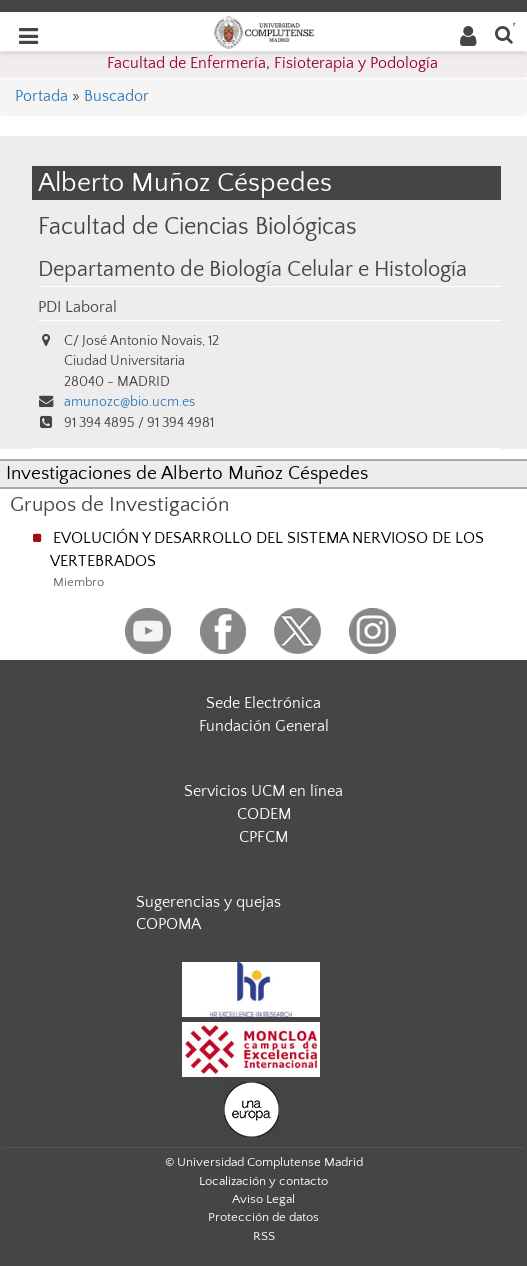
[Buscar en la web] (504, 33)
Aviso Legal (263, 1199)
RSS (264, 1236)
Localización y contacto (263, 1181)
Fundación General (264, 726)
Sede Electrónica (263, 703)
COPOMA (168, 924)
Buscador (116, 96)
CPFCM (263, 837)
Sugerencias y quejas (208, 902)
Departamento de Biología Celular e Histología (252, 270)
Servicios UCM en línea (263, 791)
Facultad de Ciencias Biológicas (197, 226)
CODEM (264, 814)
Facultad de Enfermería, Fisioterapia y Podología (272, 63)
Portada (41, 96)
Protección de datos (263, 1217)
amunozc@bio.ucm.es (129, 402)
